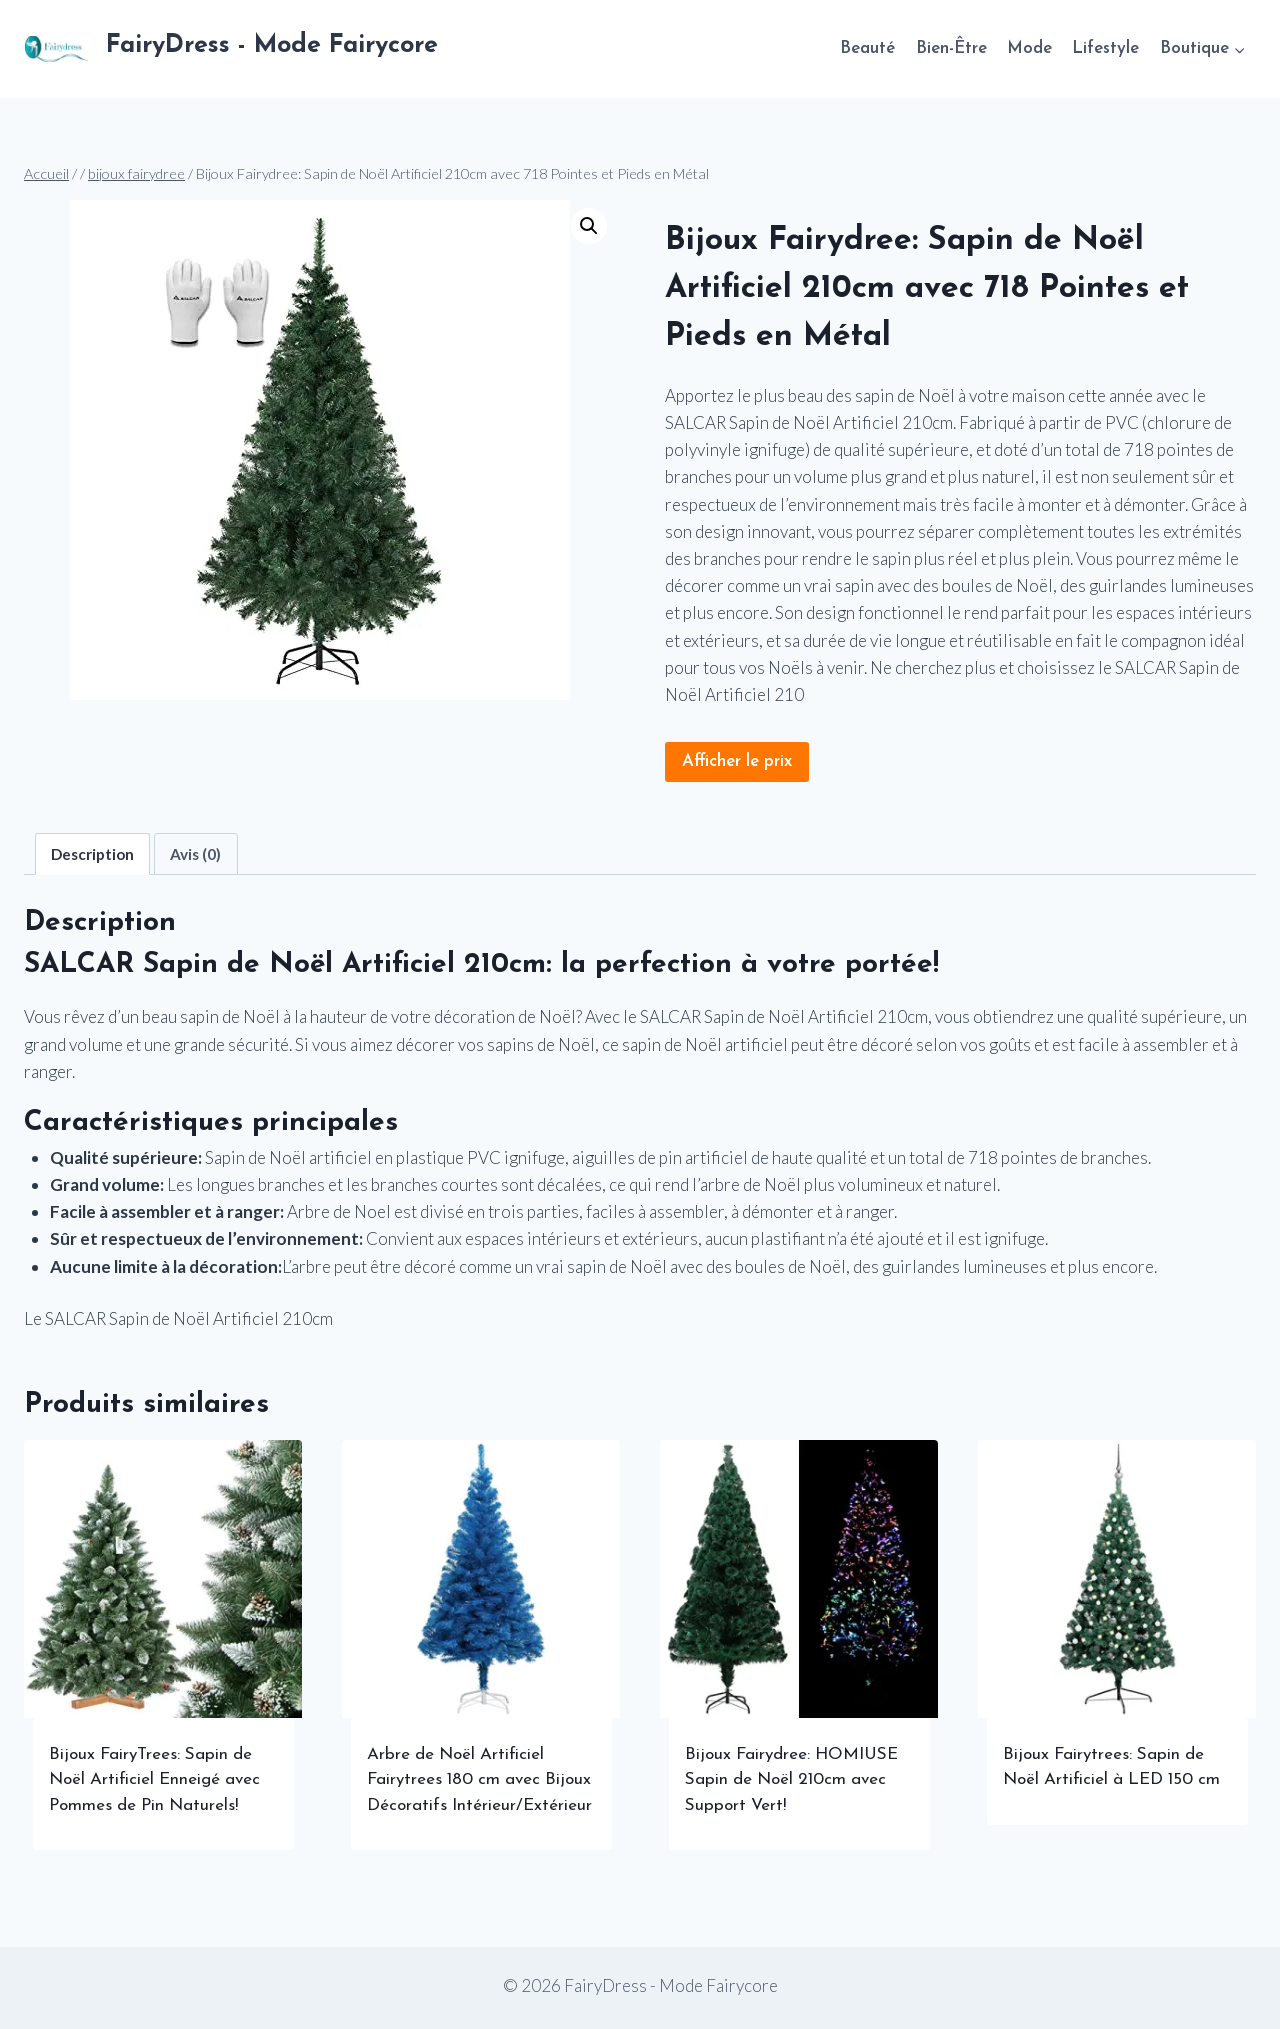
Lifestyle (1105, 48)
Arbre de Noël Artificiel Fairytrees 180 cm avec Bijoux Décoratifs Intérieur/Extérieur (479, 1780)
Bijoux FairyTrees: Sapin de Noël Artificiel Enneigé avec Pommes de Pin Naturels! (154, 1780)
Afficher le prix (737, 761)
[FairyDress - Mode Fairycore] (231, 49)
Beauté (867, 48)
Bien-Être (951, 48)
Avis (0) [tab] (195, 854)
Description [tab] (92, 854)
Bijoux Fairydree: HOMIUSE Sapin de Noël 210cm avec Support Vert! (791, 1780)
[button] (589, 226)
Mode (1029, 48)
